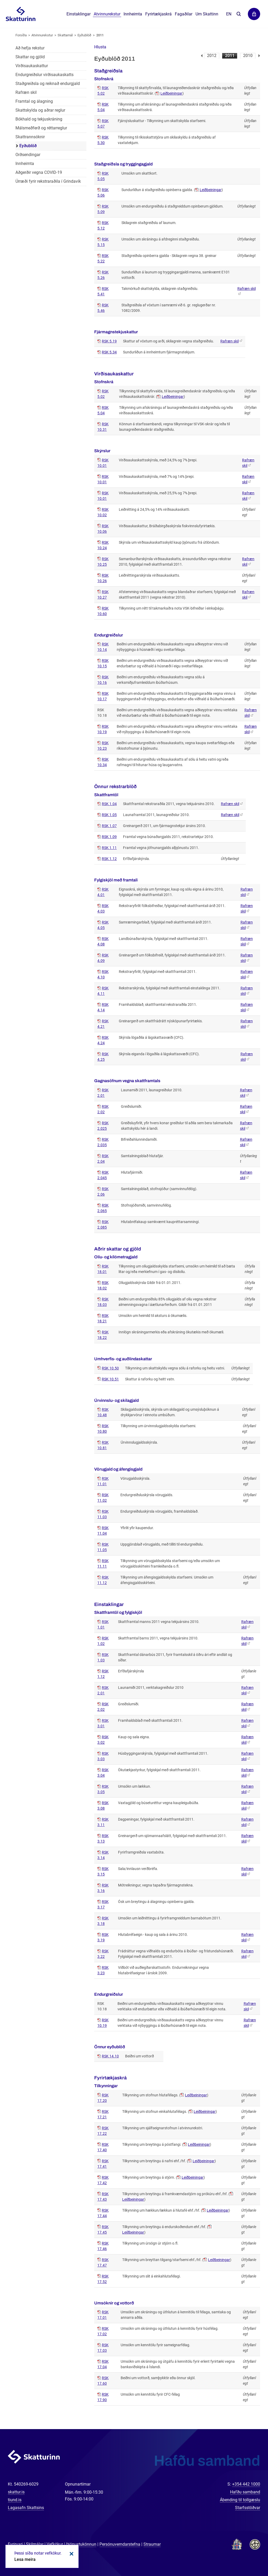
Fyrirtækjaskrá (158, 14)
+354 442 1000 (246, 2484)
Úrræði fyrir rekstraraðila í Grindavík (48, 181)
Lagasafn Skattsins (26, 2507)
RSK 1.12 (109, 859)
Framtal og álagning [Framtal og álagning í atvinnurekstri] (34, 101)
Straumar (152, 2544)
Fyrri (202, 55)
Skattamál (65, 35)
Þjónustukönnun (81, 2544)
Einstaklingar (78, 14)
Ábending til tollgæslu (240, 2499)
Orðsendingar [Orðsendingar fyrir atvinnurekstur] (27, 154)
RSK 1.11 (109, 848)
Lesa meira (25, 2559)
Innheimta (133, 14)
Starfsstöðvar (247, 2507)
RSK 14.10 (110, 2056)
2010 (248, 55)
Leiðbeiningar (171, 93)
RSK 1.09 (109, 837)
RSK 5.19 (109, 341)
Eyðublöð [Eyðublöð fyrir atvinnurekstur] (28, 145)
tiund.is (14, 2499)
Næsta (259, 55)
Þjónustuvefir (254, 14)
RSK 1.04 (109, 804)
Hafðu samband (245, 2491)
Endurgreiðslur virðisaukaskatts (44, 74)
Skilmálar (34, 2544)
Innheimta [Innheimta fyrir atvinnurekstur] (24, 163)
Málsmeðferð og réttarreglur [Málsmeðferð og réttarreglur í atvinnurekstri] (41, 127)
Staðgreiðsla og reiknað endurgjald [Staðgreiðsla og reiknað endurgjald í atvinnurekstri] (47, 83)
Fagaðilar (183, 14)
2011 (229, 55)
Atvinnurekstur (42, 35)
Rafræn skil (229, 341)
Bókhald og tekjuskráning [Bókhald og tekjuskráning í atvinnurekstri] (38, 119)
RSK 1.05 (109, 815)
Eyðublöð (84, 35)
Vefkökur (55, 2544)
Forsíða (21, 35)
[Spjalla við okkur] (247, 2555)
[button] (100, 46)
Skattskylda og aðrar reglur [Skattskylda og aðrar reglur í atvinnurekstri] (40, 110)
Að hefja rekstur (29, 47)
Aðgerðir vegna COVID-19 (38, 172)
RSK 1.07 (109, 826)
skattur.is (16, 2491)
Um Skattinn (207, 14)
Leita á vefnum (238, 14)
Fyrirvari (15, 2544)
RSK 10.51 (110, 1379)
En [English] (228, 14)
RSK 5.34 (109, 352)
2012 (211, 55)
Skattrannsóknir (30, 136)
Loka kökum (70, 2553)
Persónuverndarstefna (119, 2544)
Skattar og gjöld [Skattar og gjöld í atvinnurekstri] (30, 56)
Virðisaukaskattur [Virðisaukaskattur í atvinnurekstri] (31, 65)
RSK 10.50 (110, 1368)
